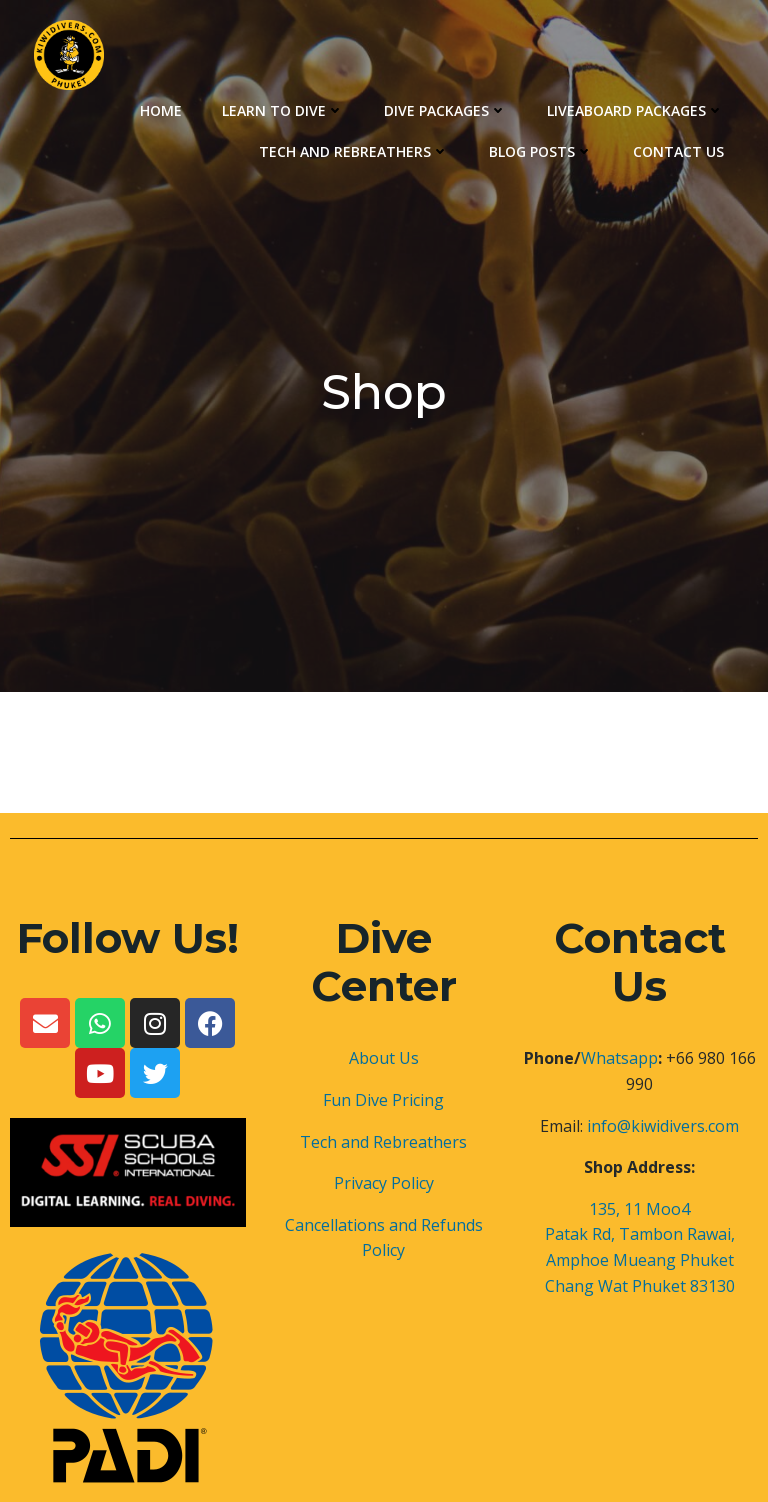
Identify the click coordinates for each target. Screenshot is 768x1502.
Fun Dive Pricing (383, 1100)
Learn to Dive (283, 110)
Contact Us (678, 151)
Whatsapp (619, 1058)
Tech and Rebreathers (354, 151)
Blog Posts (541, 151)
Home (161, 110)
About (372, 1058)
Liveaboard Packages (635, 110)
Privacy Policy (384, 1183)
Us (407, 1058)
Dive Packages (445, 110)
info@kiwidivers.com (663, 1126)
